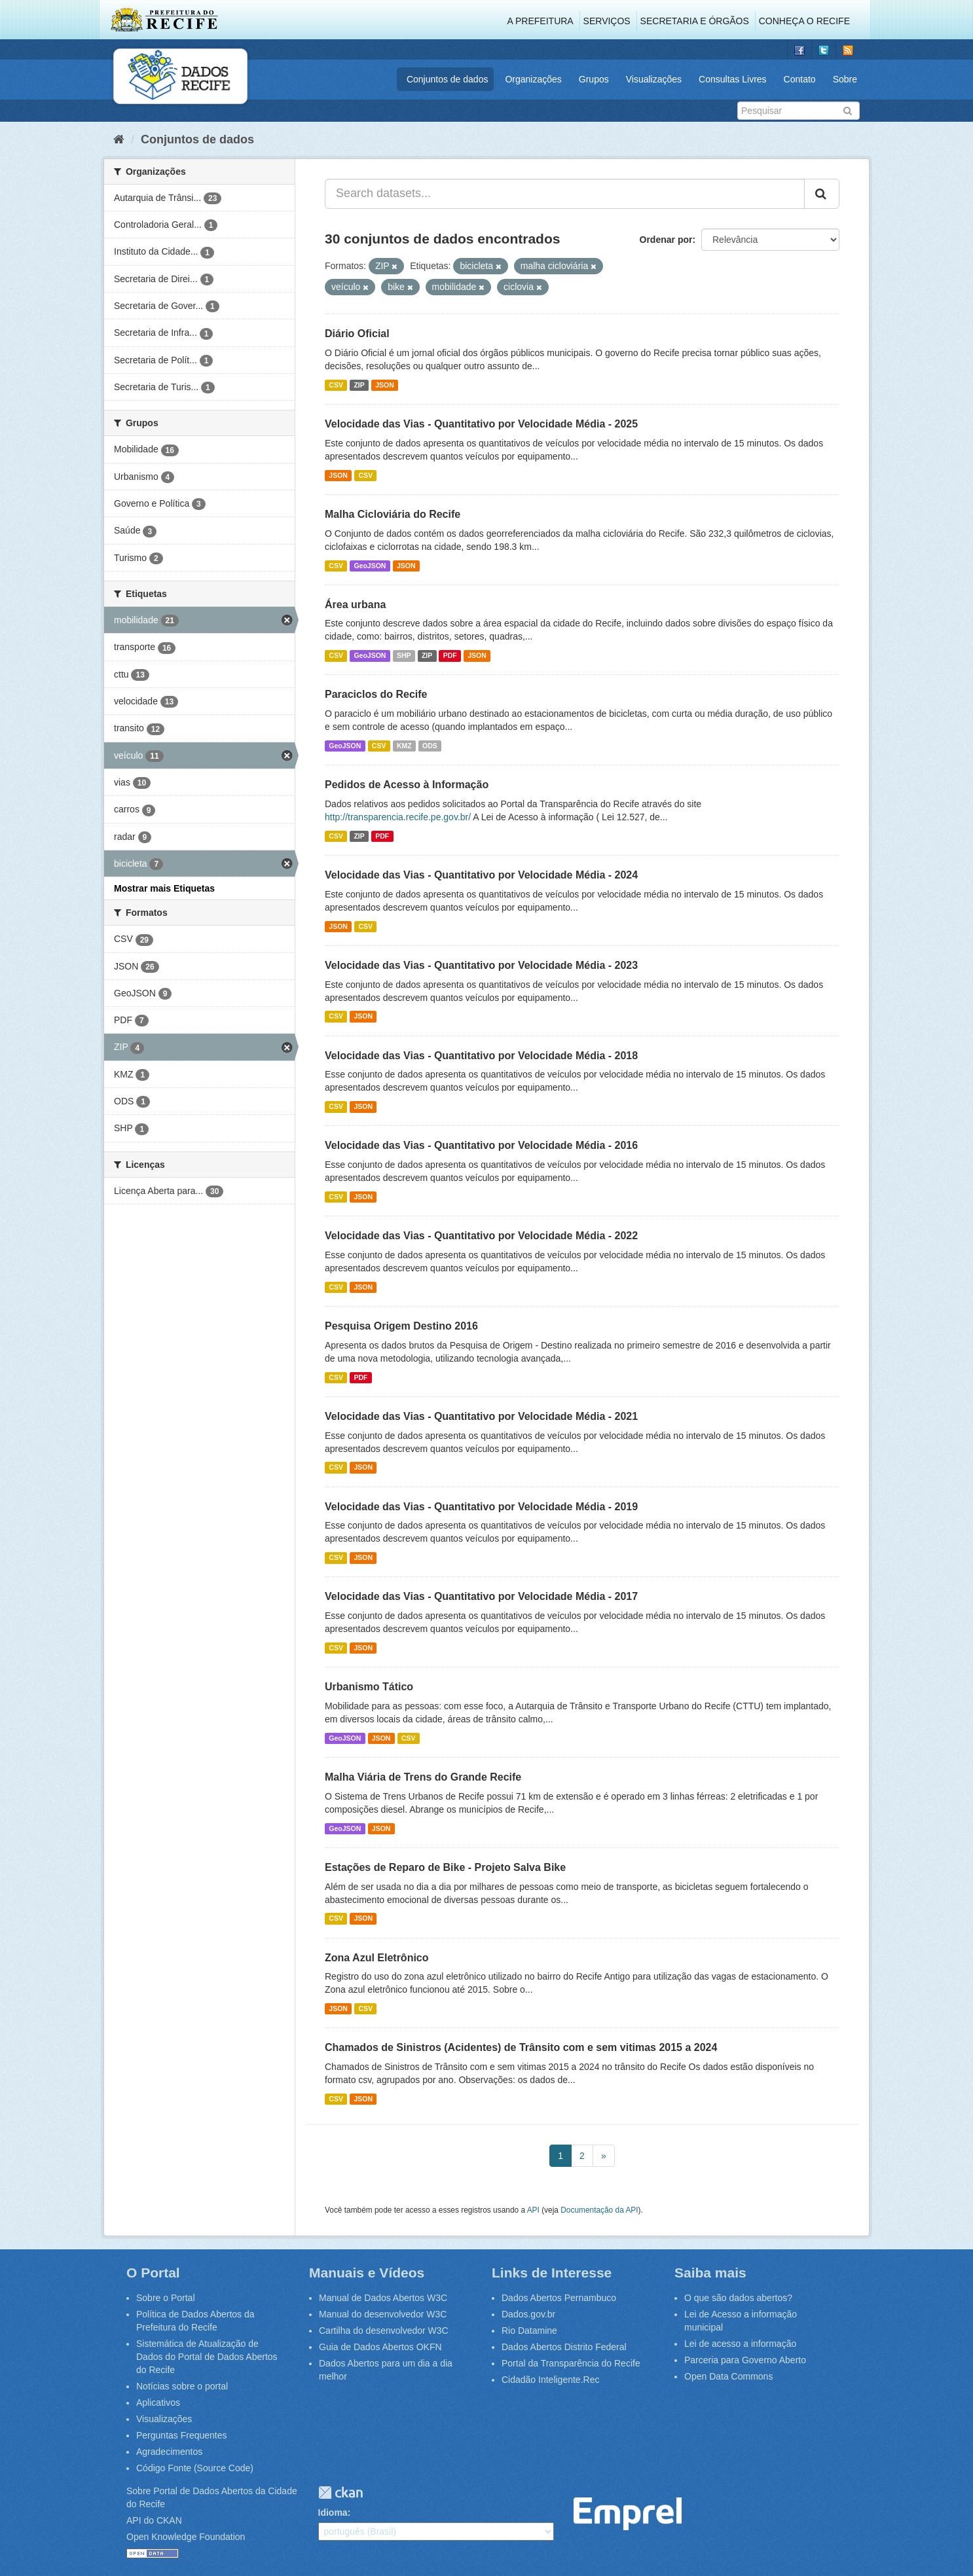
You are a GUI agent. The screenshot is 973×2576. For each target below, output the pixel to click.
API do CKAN (154, 2520)
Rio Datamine (529, 2330)
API (533, 2210)
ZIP (359, 385)
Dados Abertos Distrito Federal (564, 2347)
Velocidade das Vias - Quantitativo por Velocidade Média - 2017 (481, 1596)
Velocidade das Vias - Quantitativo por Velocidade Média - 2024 (481, 874)
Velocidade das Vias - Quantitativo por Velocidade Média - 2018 (481, 1055)
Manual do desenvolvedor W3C (383, 2314)
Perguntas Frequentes (181, 2435)
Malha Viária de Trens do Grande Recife (423, 1777)
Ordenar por (666, 239)
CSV (336, 385)
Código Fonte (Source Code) (194, 2468)
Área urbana (355, 604)
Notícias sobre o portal (182, 2386)
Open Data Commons (728, 2376)
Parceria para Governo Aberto (745, 2360)
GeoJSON (370, 566)
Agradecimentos (169, 2451)
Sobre (845, 79)
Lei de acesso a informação (740, 2343)
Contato (800, 79)
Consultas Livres (733, 79)
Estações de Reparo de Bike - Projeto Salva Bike (445, 1867)
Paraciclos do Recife (376, 694)
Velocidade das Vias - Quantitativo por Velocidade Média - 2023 (481, 965)
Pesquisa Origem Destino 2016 (401, 1326)
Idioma (333, 2512)
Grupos (594, 79)
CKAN (340, 2492)
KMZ (404, 746)
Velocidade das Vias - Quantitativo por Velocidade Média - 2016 (481, 1145)
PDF (450, 655)
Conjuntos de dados (447, 79)
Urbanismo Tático (369, 1686)
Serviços (607, 21)
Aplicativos (158, 2402)
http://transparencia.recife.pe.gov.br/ (398, 817)
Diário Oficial (357, 333)
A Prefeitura (540, 21)
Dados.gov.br (528, 2314)
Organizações (533, 79)
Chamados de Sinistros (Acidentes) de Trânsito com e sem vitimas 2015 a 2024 (521, 2047)
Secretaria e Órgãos (694, 21)
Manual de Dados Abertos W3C (383, 2298)
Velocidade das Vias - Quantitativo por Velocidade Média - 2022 (481, 1235)
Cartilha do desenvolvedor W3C (384, 2330)
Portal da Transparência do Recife (571, 2363)
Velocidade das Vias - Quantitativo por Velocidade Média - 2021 (481, 1416)
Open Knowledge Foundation (185, 2536)
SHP (404, 655)
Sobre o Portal (165, 2298)
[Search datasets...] (565, 194)
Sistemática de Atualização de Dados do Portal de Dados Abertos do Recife (207, 2356)
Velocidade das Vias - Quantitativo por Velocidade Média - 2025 (481, 423)
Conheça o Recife (804, 21)
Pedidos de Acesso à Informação (406, 784)
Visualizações (654, 79)
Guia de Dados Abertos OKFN (380, 2347)
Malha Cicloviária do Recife (392, 514)
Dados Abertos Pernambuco (559, 2298)
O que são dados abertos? (738, 2298)
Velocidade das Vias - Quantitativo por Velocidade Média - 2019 (481, 1506)
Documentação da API (599, 2210)
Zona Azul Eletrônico (377, 1957)
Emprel (628, 2514)
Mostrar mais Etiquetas (164, 888)
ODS (429, 746)
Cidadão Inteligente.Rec (550, 2379)
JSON (384, 385)
